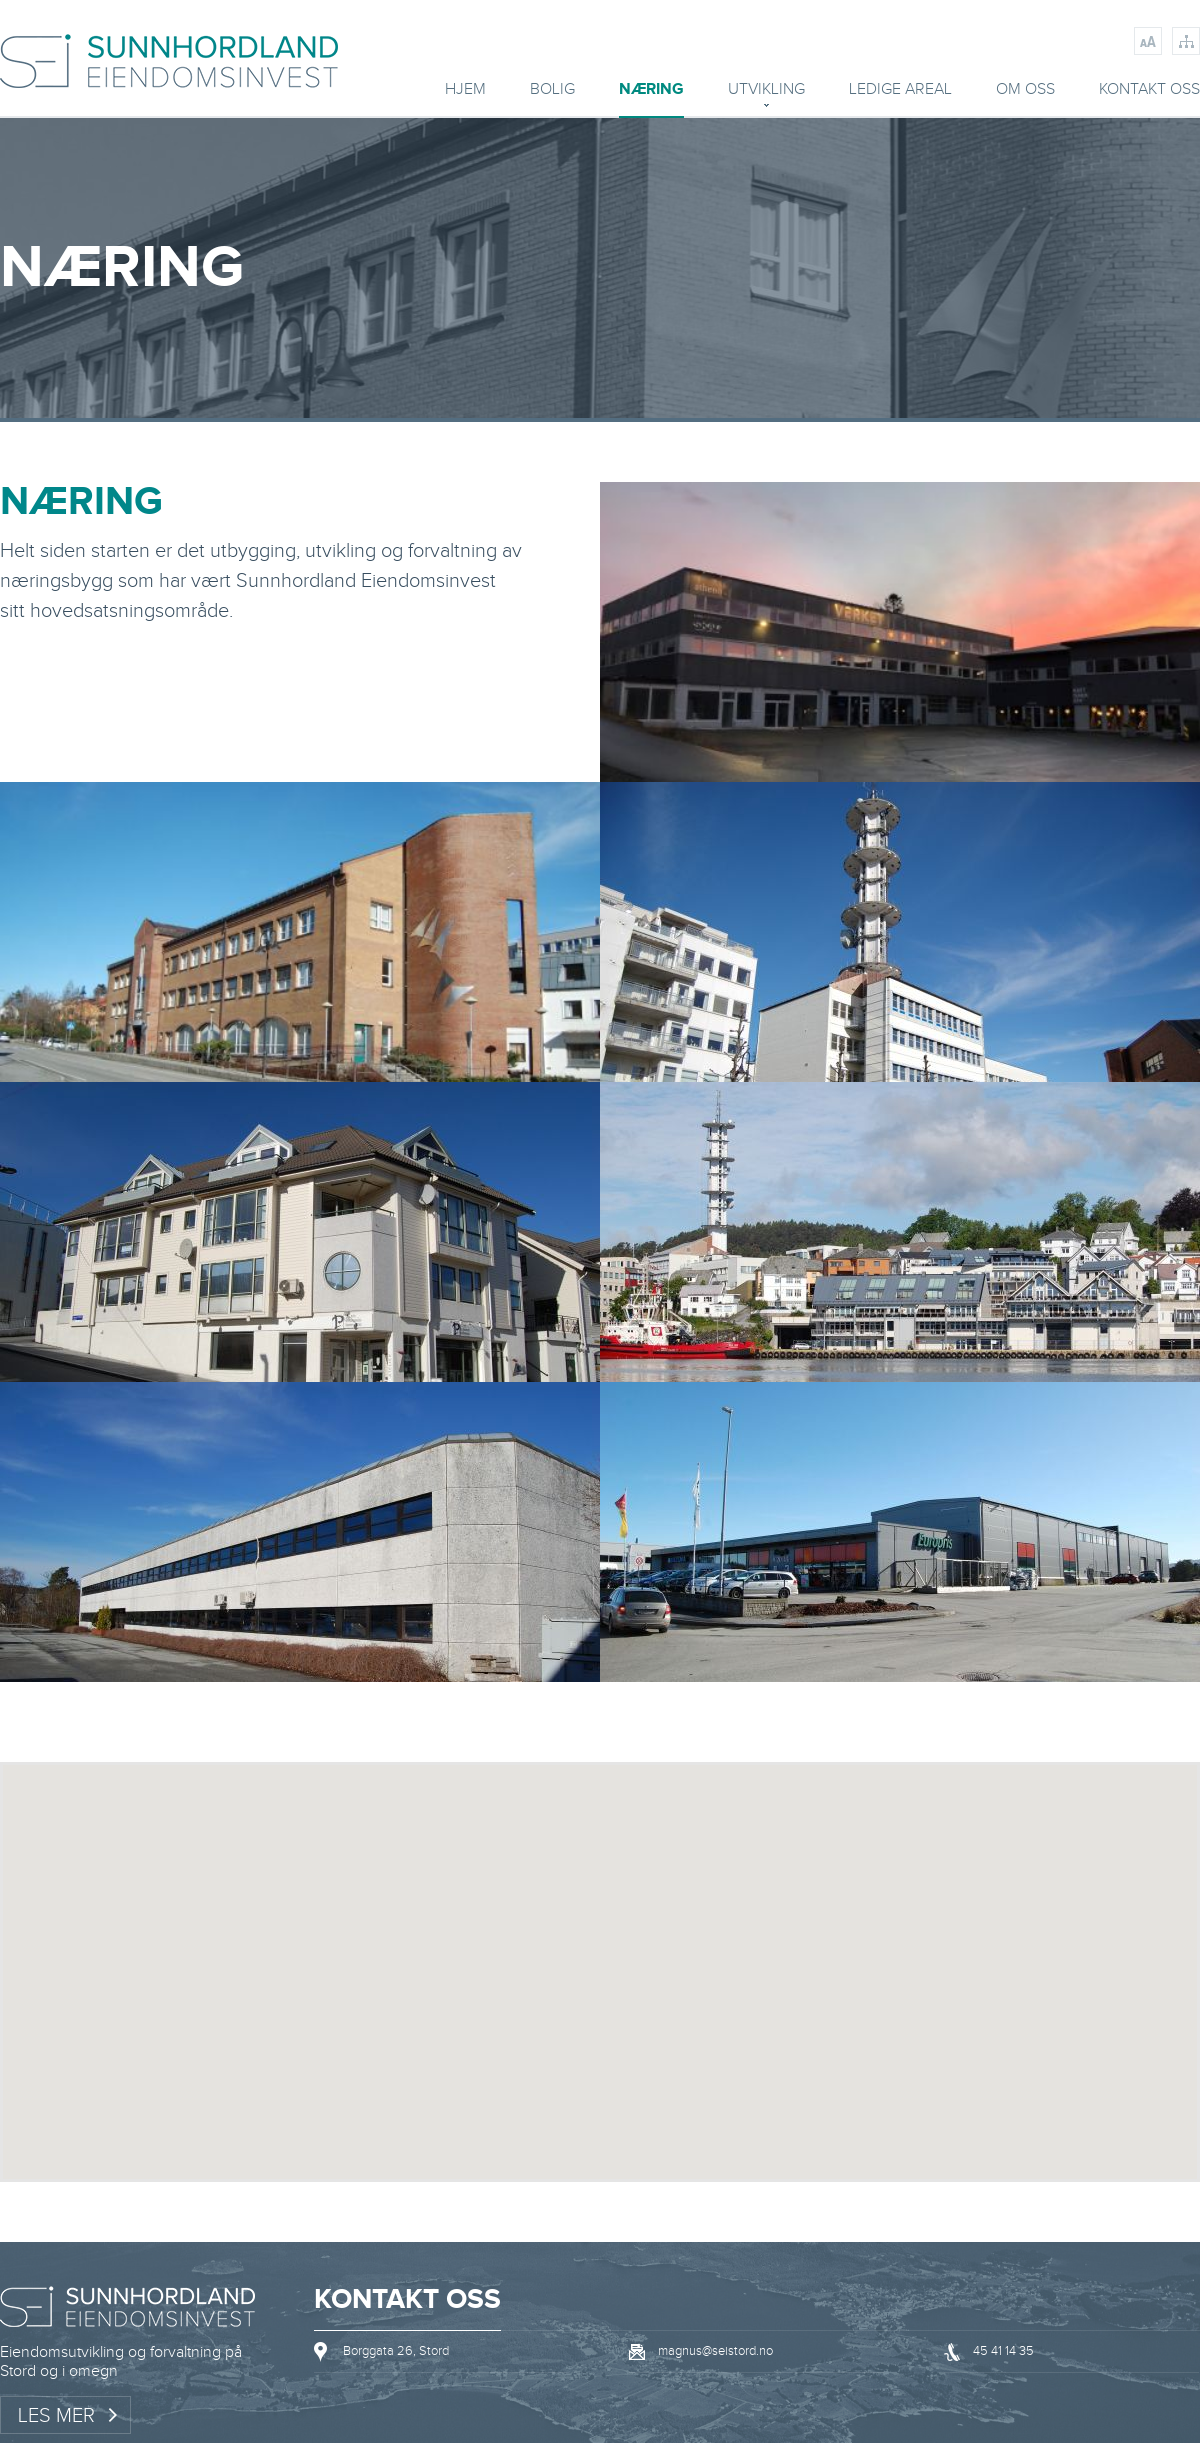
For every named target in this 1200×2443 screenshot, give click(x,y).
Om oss (1025, 90)
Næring (651, 90)
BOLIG (552, 90)
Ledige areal (900, 90)
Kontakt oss (1149, 90)
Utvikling (766, 90)
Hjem (465, 90)
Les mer (56, 2416)
